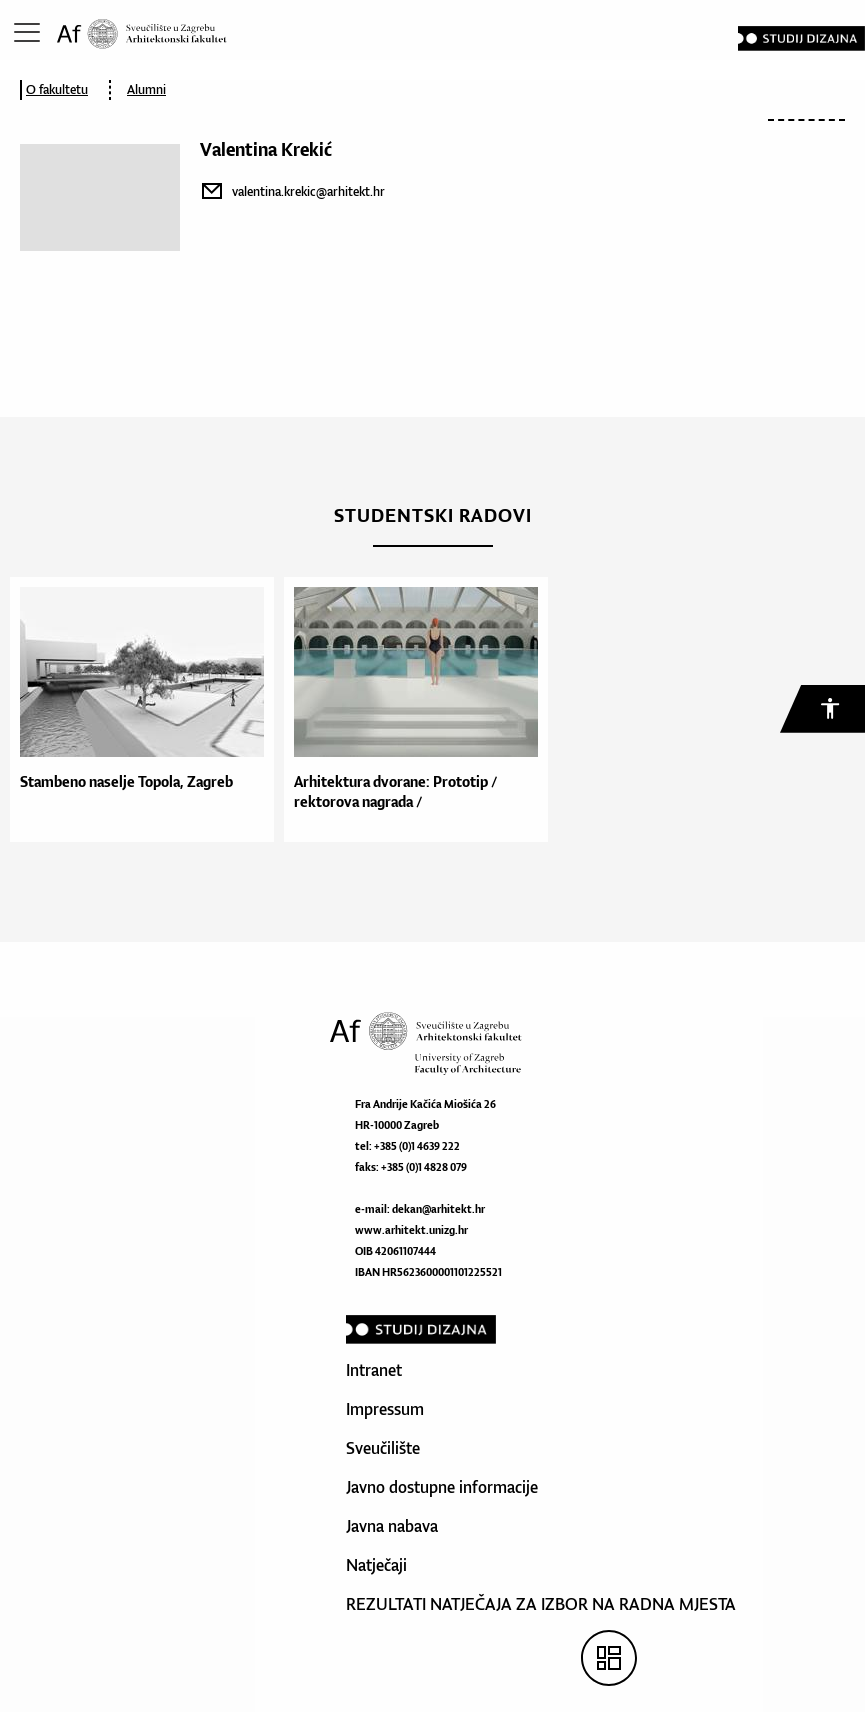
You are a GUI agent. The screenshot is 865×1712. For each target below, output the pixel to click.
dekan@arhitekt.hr (438, 1209)
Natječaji (376, 1565)
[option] (137, 709)
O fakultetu (57, 89)
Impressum (385, 1409)
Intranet (374, 1370)
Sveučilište (383, 1448)
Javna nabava (392, 1526)
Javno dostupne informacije (442, 1487)
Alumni (146, 89)
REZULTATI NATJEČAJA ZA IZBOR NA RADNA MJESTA (541, 1604)
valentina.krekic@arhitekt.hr (308, 191)
